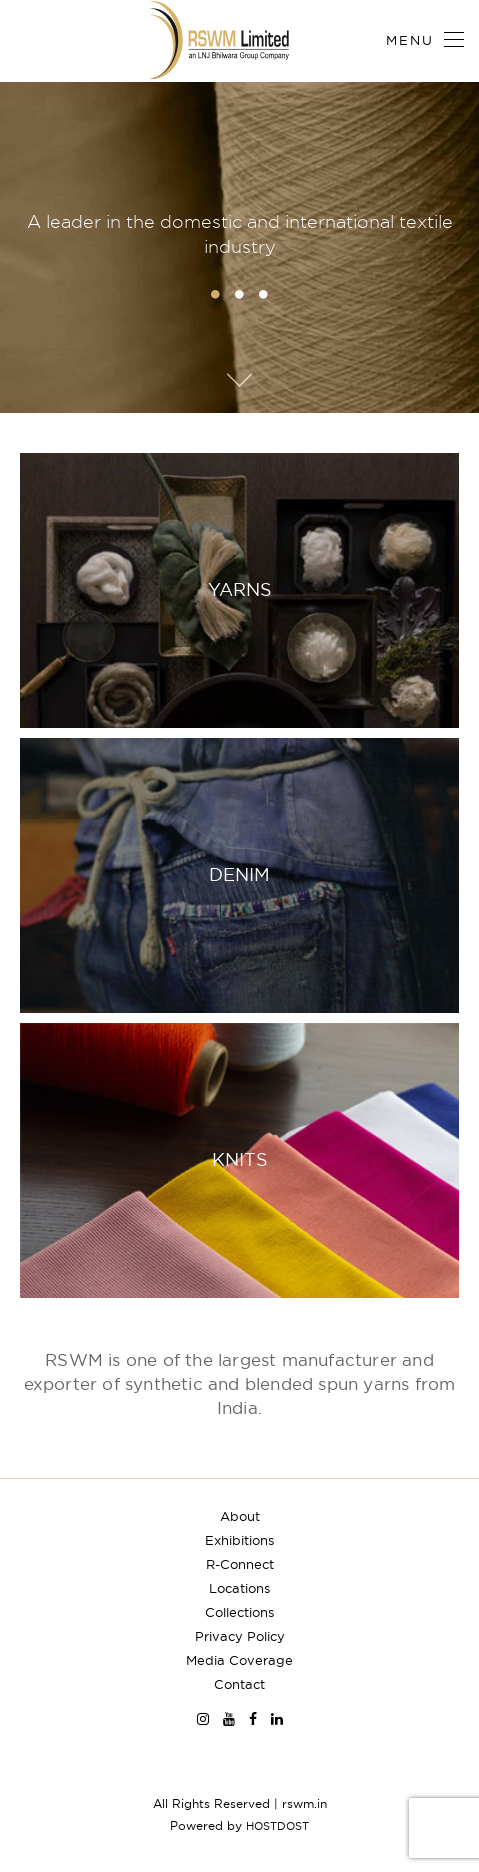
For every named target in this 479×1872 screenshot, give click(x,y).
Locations (239, 1588)
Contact (239, 1684)
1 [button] (216, 294)
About (240, 1516)
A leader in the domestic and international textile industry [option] (240, 234)
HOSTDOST (277, 1826)
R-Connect (240, 1564)
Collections (239, 1612)
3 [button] (264, 294)
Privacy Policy (240, 1636)
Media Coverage (239, 1660)
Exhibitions (239, 1540)
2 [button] (240, 294)
